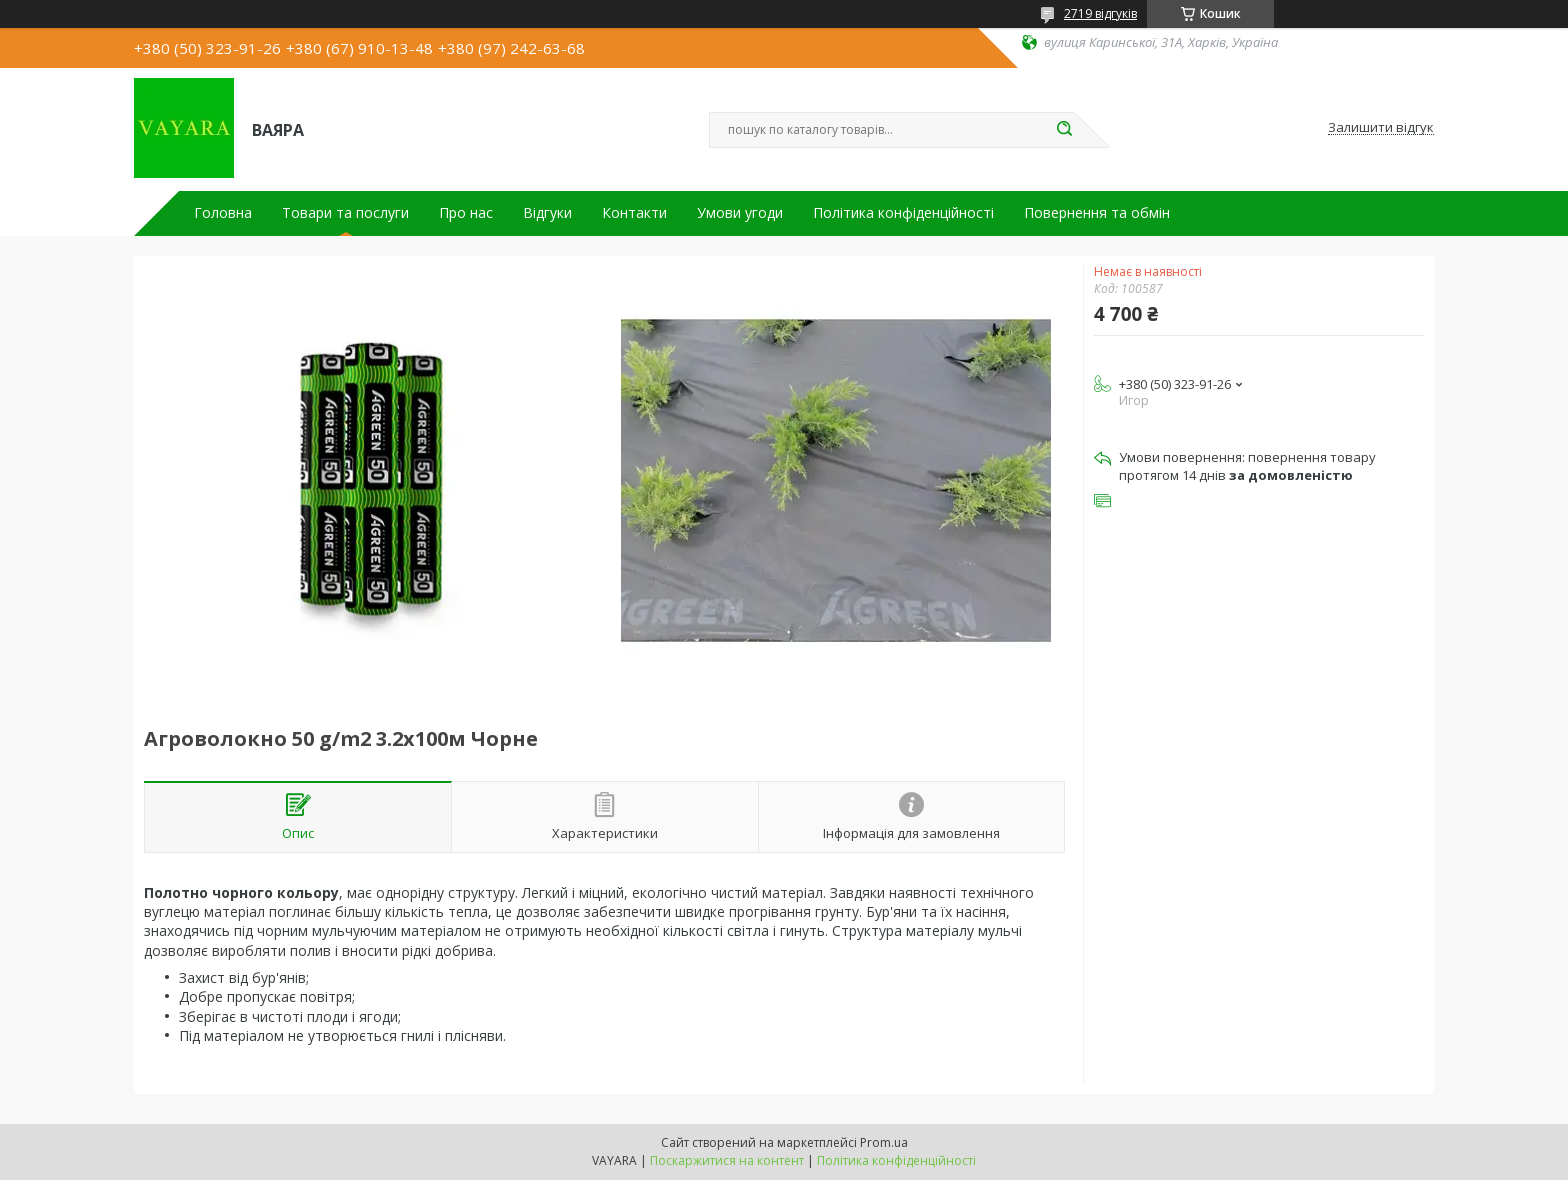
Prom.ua (884, 1142)
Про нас (466, 213)
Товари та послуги (345, 213)
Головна (223, 213)
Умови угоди (740, 213)
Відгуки (547, 213)
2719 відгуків (1100, 13)
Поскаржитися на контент (727, 1160)
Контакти (634, 213)
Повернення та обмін (1097, 213)
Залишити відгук (1381, 128)
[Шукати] (1064, 130)
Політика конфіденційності (903, 213)
